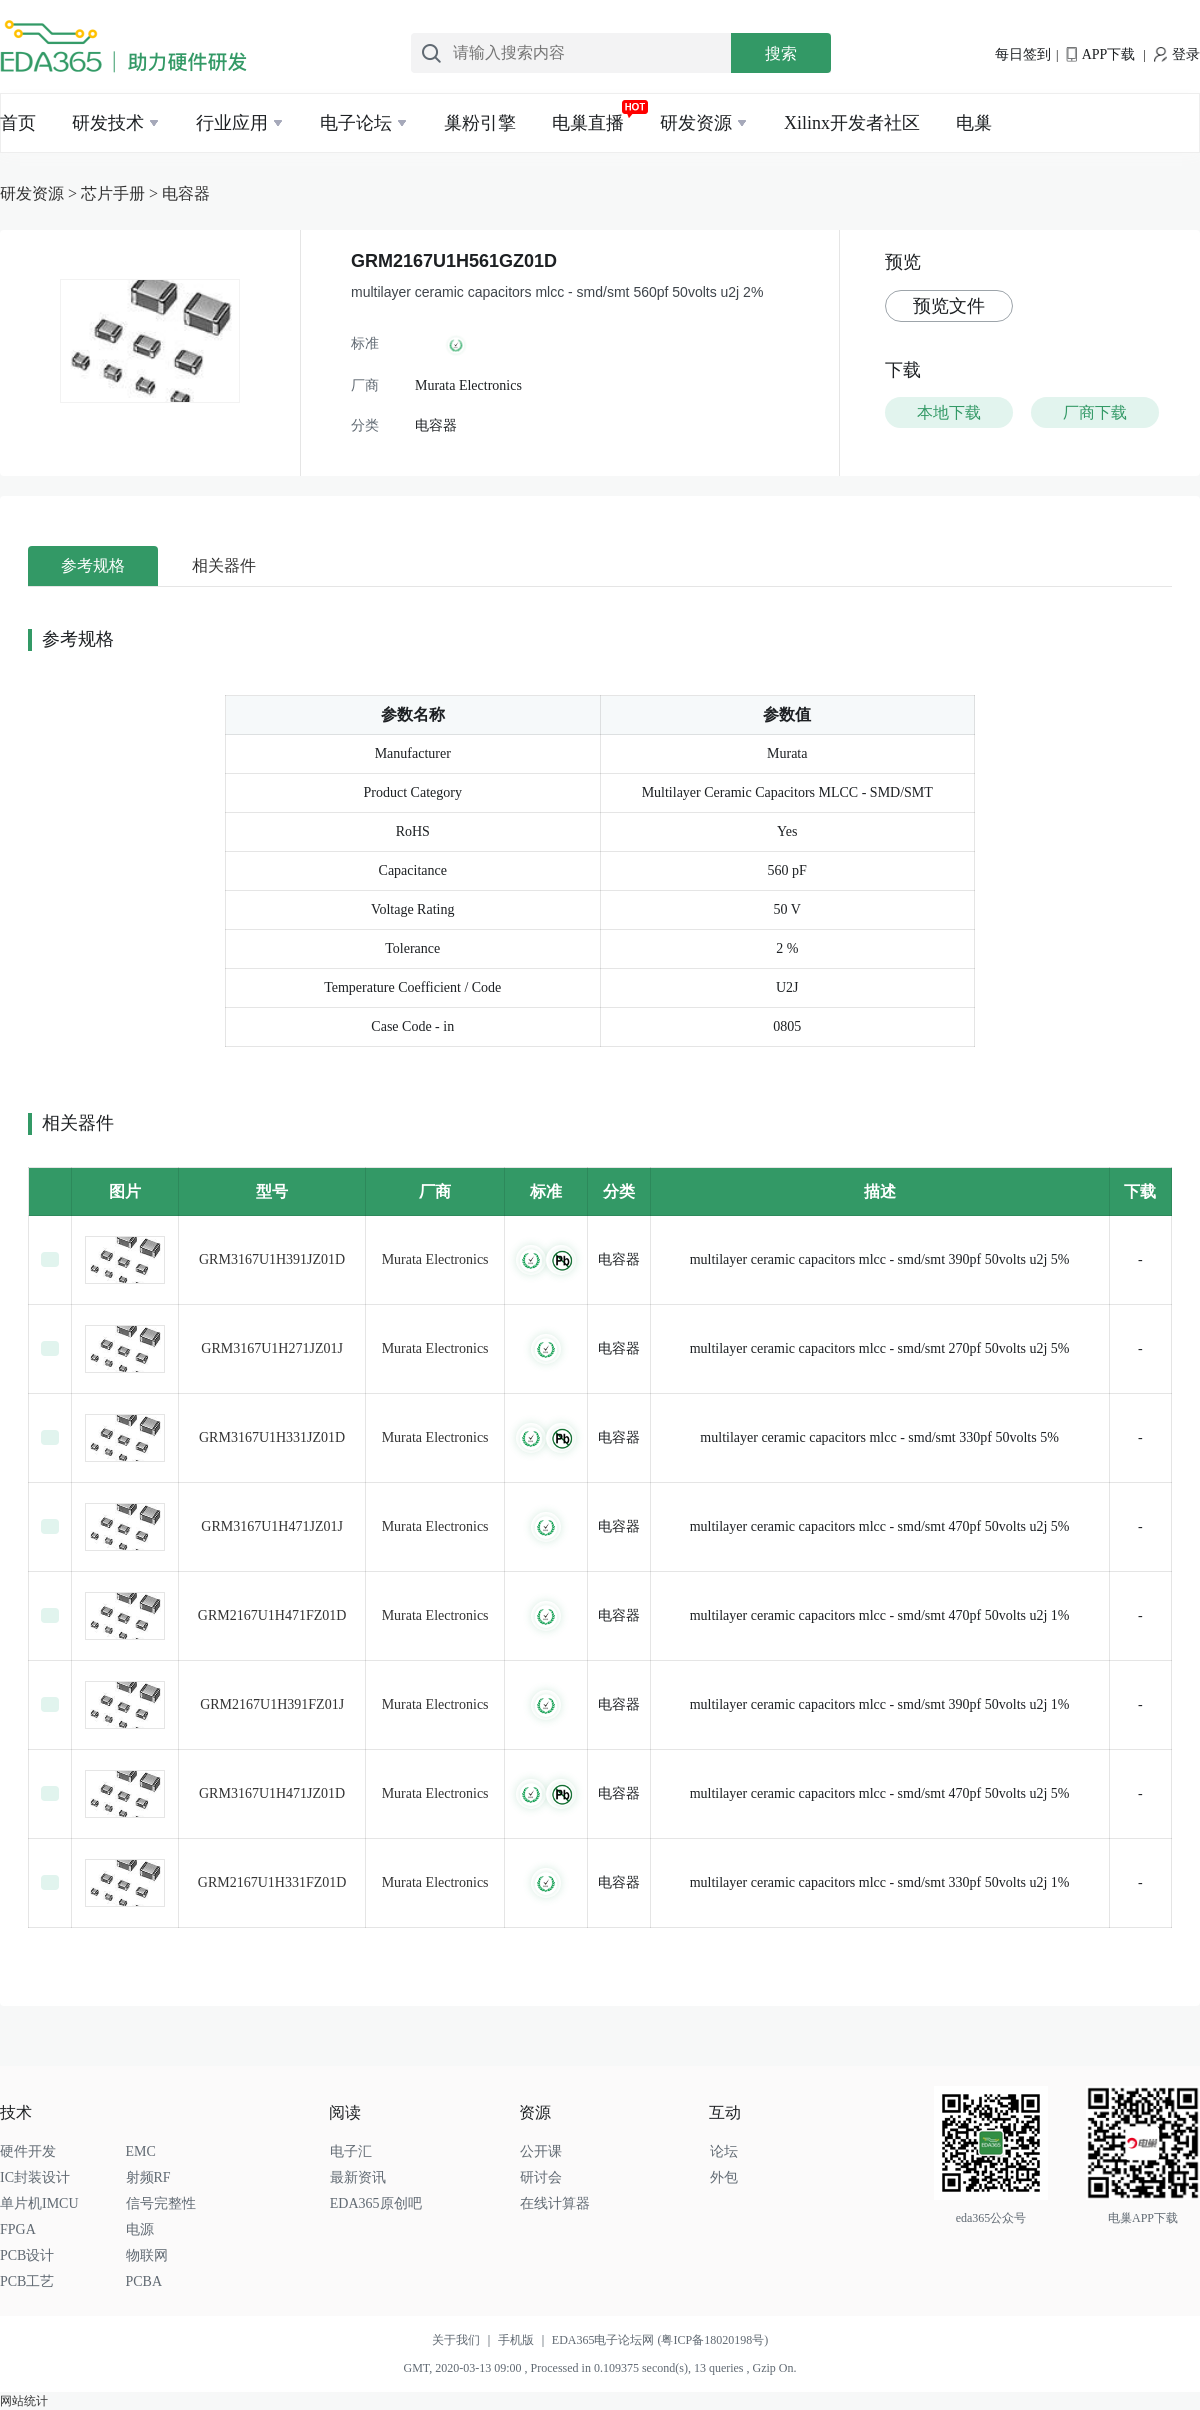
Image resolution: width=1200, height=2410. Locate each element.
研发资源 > (40, 193)
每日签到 (1023, 54)
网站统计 (24, 2401)
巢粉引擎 (480, 123)
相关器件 (224, 565)
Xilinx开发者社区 (852, 123)
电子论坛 (356, 123)
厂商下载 (1095, 412)
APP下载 (1100, 54)
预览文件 (949, 306)
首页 (18, 123)
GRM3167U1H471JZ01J (272, 1526)
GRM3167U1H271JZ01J (272, 1348)
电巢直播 (588, 123)
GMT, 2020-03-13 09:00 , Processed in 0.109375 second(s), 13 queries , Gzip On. (599, 2368)
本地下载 (949, 412)
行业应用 (232, 123)
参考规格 (93, 565)
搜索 (781, 53)
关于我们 (465, 2340)
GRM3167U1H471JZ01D (272, 1793)
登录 (1177, 54)
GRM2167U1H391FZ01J (272, 1704)
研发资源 (696, 123)
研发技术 (108, 123)
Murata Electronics (435, 1259)
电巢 (974, 123)
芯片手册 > (121, 193)
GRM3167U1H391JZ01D (272, 1259)
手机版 (525, 2340)
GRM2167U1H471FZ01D (272, 1615)
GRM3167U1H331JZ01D (272, 1437)
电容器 (186, 193)
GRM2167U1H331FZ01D (272, 1882)
